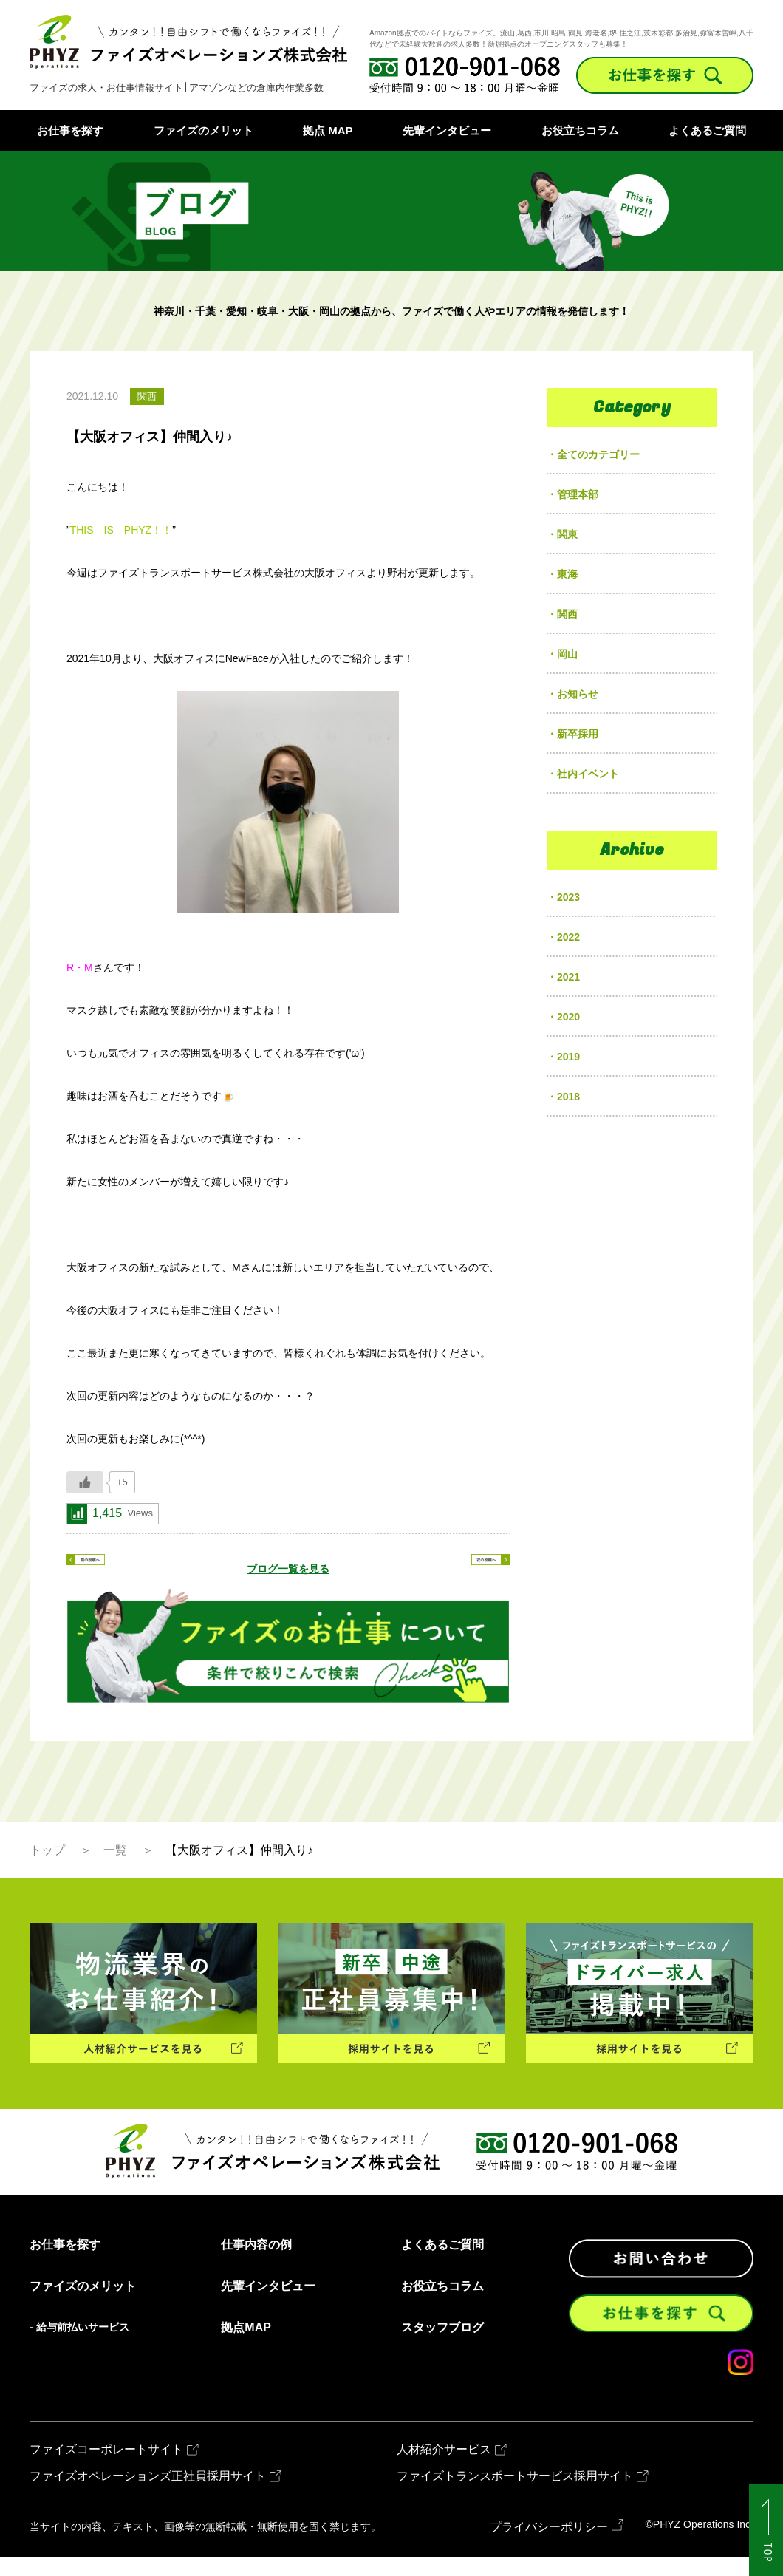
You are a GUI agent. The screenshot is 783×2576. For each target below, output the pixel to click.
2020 (568, 1017)
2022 (568, 937)
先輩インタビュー (447, 130)
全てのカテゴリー (598, 454)
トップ (47, 1868)
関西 (567, 614)
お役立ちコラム (580, 130)
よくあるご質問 (707, 130)
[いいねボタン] (84, 1482)
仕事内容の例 (256, 2263)
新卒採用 (577, 734)
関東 (567, 534)
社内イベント (588, 774)
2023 (568, 897)
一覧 (115, 1868)
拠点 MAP (328, 130)
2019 (568, 1057)
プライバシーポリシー (549, 2546)
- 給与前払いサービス (79, 2345)
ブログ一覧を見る (288, 1569)
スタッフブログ (442, 2346)
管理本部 (577, 494)
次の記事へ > (458, 1569)
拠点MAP (246, 2346)
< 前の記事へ (118, 1569)
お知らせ (577, 694)
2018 (568, 1097)
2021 (568, 977)
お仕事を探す (70, 130)
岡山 (567, 654)
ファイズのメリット (203, 130)
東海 (567, 574)
